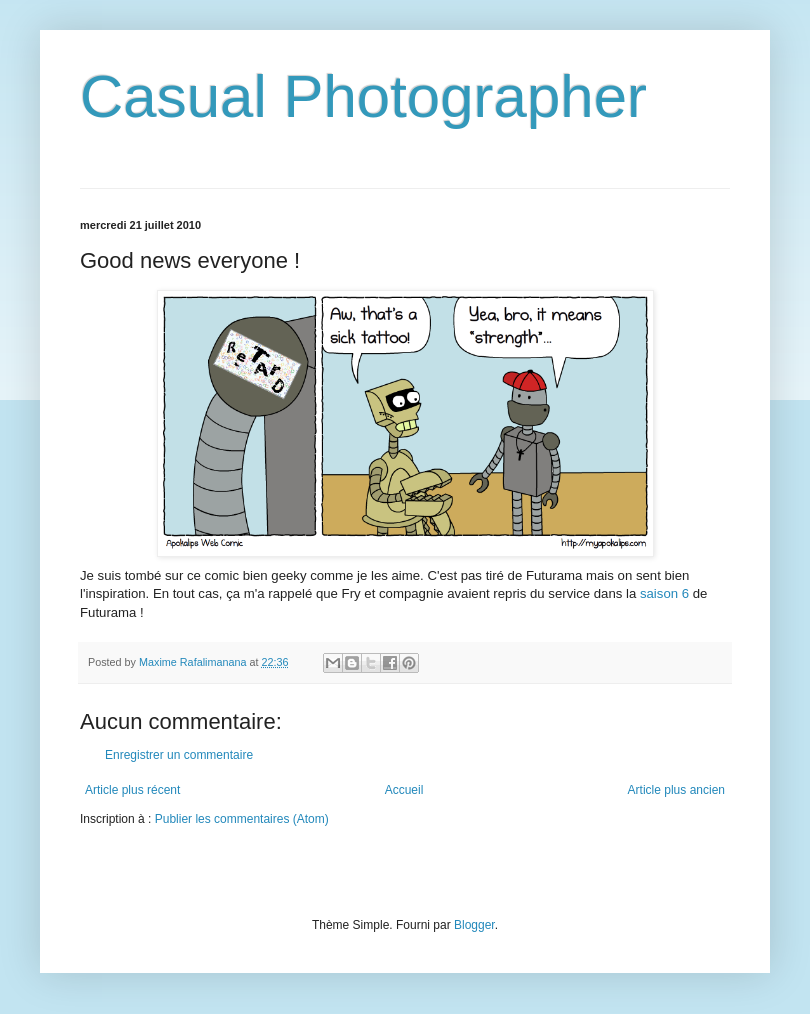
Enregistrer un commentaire (179, 755)
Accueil (404, 790)
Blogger (474, 925)
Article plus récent (132, 790)
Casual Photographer (363, 96)
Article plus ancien (676, 790)
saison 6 (664, 593)
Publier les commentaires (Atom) (242, 819)
